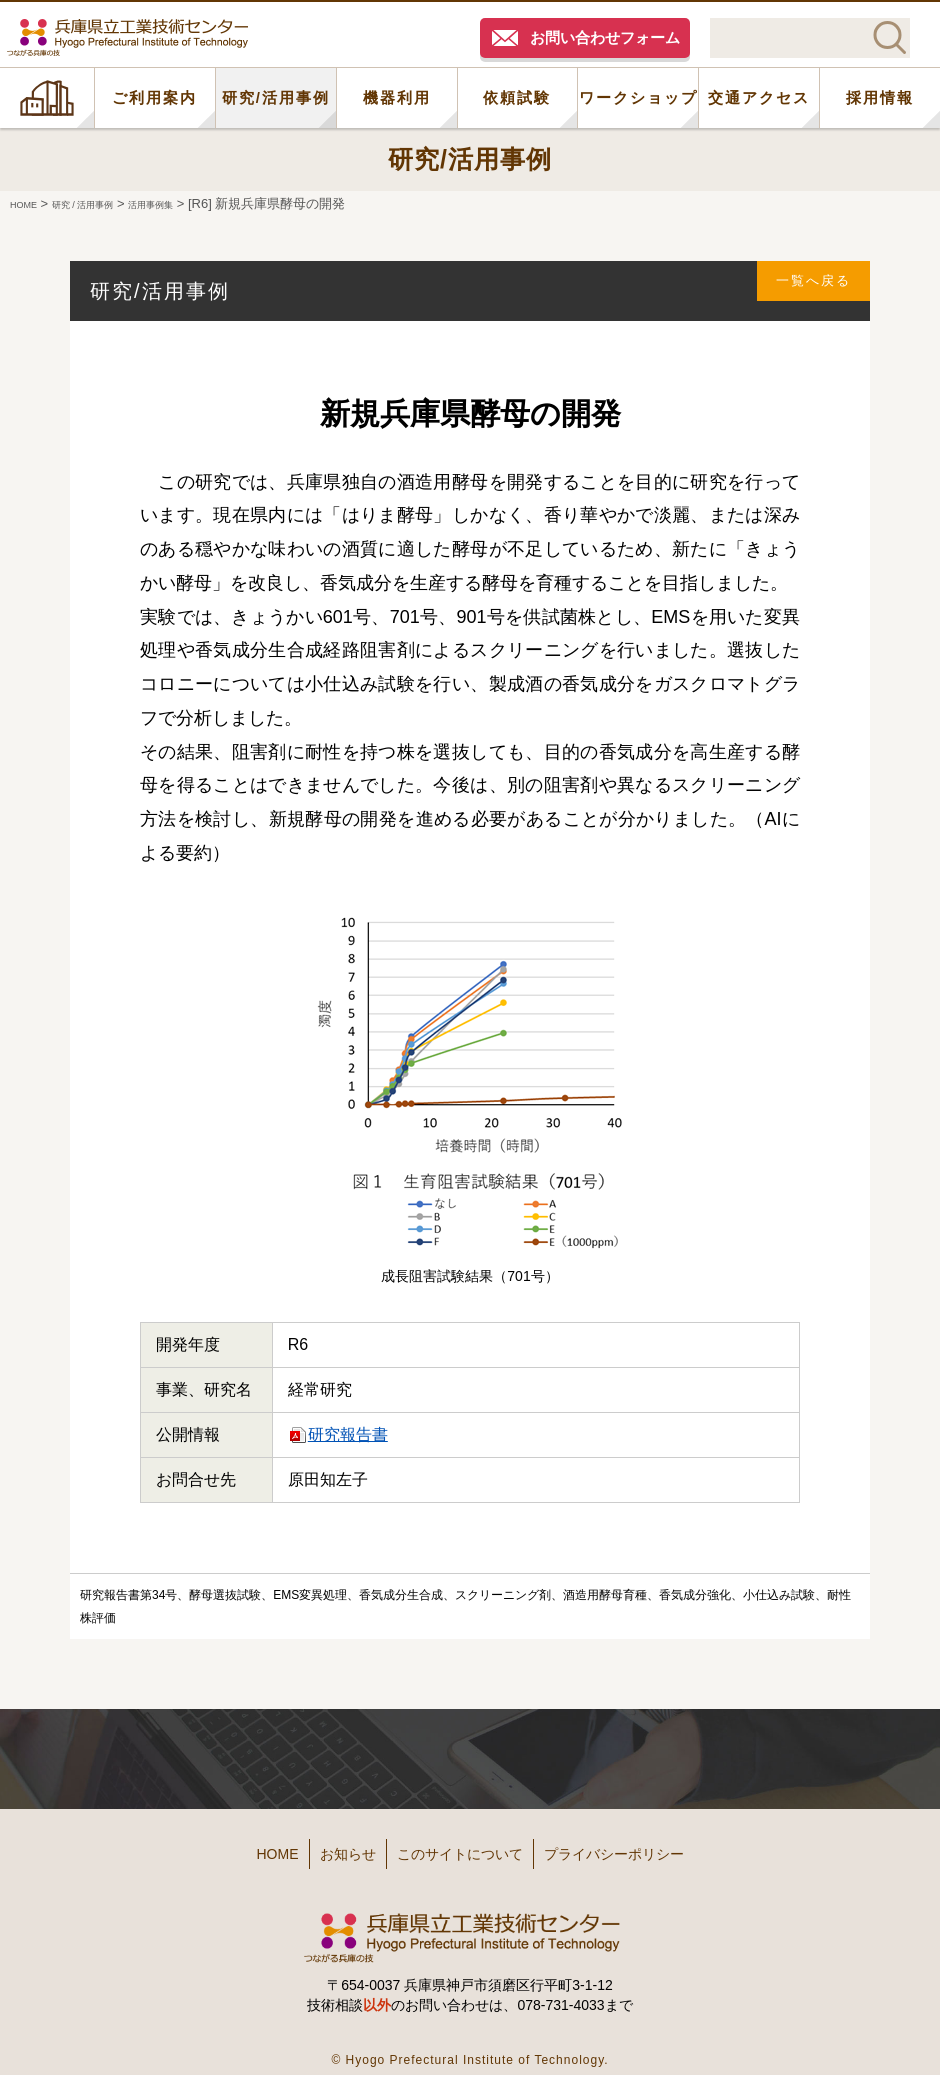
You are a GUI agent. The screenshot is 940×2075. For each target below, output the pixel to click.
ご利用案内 (154, 97)
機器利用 (397, 97)
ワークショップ (638, 97)
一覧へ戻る (801, 290)
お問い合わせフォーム (605, 37)
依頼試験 (517, 97)
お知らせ (322, 1846)
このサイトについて (467, 1846)
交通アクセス (759, 97)
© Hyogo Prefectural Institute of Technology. (470, 2044)
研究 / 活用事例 (108, 203)
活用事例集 (200, 203)
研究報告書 (348, 1434)
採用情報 (880, 97)
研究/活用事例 (276, 97)
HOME (47, 98)
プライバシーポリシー (660, 1846)
